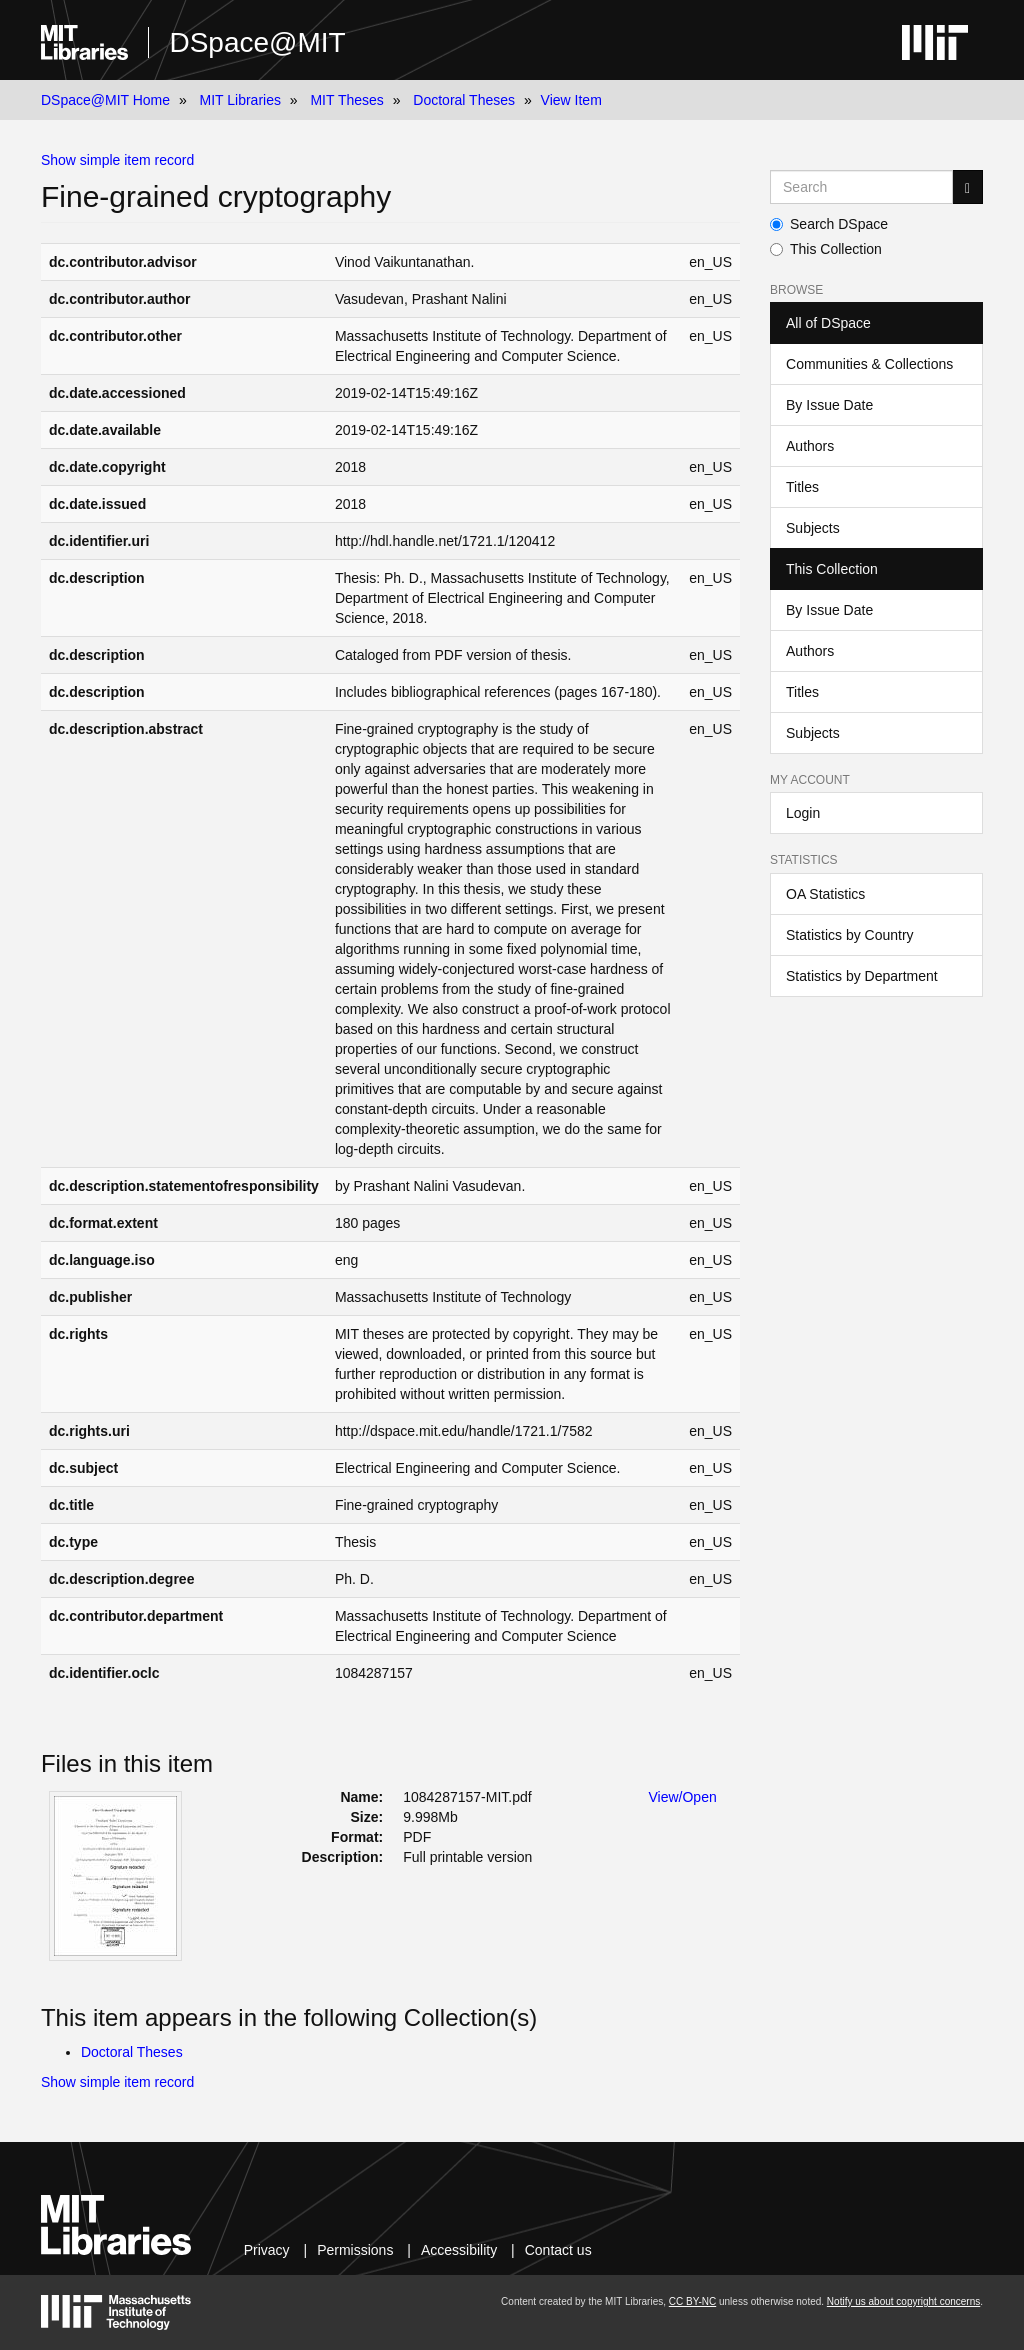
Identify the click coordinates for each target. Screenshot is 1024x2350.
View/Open (683, 1797)
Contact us (558, 2250)
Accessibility (459, 2250)
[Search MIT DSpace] (861, 187)
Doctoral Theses (464, 100)
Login (803, 813)
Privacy (267, 2250)
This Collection (826, 249)
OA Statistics (825, 894)
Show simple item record (117, 160)
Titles (802, 487)
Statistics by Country (850, 935)
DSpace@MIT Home (105, 100)
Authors (810, 446)
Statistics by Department (862, 976)
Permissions (355, 2250)
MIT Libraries (240, 100)
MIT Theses (346, 100)
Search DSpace (829, 224)
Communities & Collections (869, 364)
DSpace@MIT (257, 42)
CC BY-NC (692, 2301)
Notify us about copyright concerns (903, 2301)
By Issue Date (829, 405)
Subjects (813, 528)
